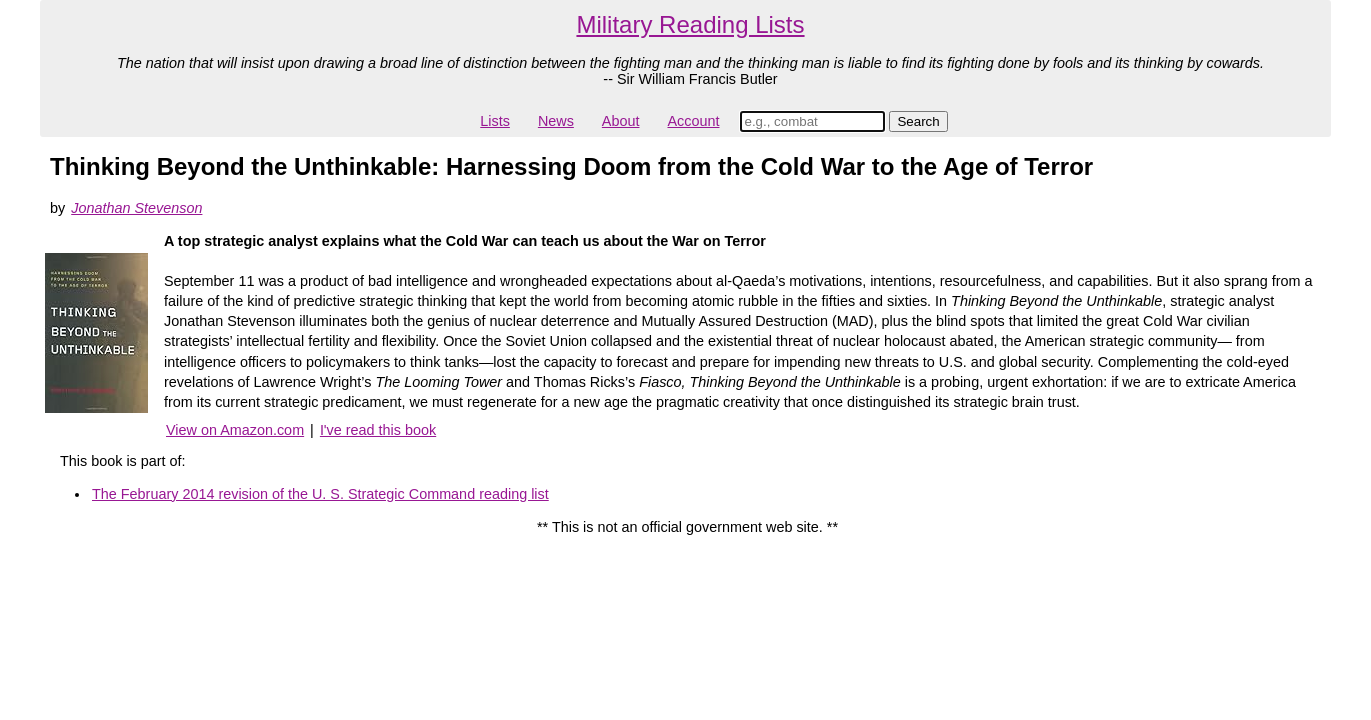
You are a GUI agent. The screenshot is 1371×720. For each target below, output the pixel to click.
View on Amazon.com (235, 430)
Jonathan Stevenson (136, 208)
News (556, 121)
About (621, 121)
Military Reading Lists (690, 24)
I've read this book (378, 430)
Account (693, 121)
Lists (495, 121)
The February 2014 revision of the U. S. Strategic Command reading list (320, 494)
